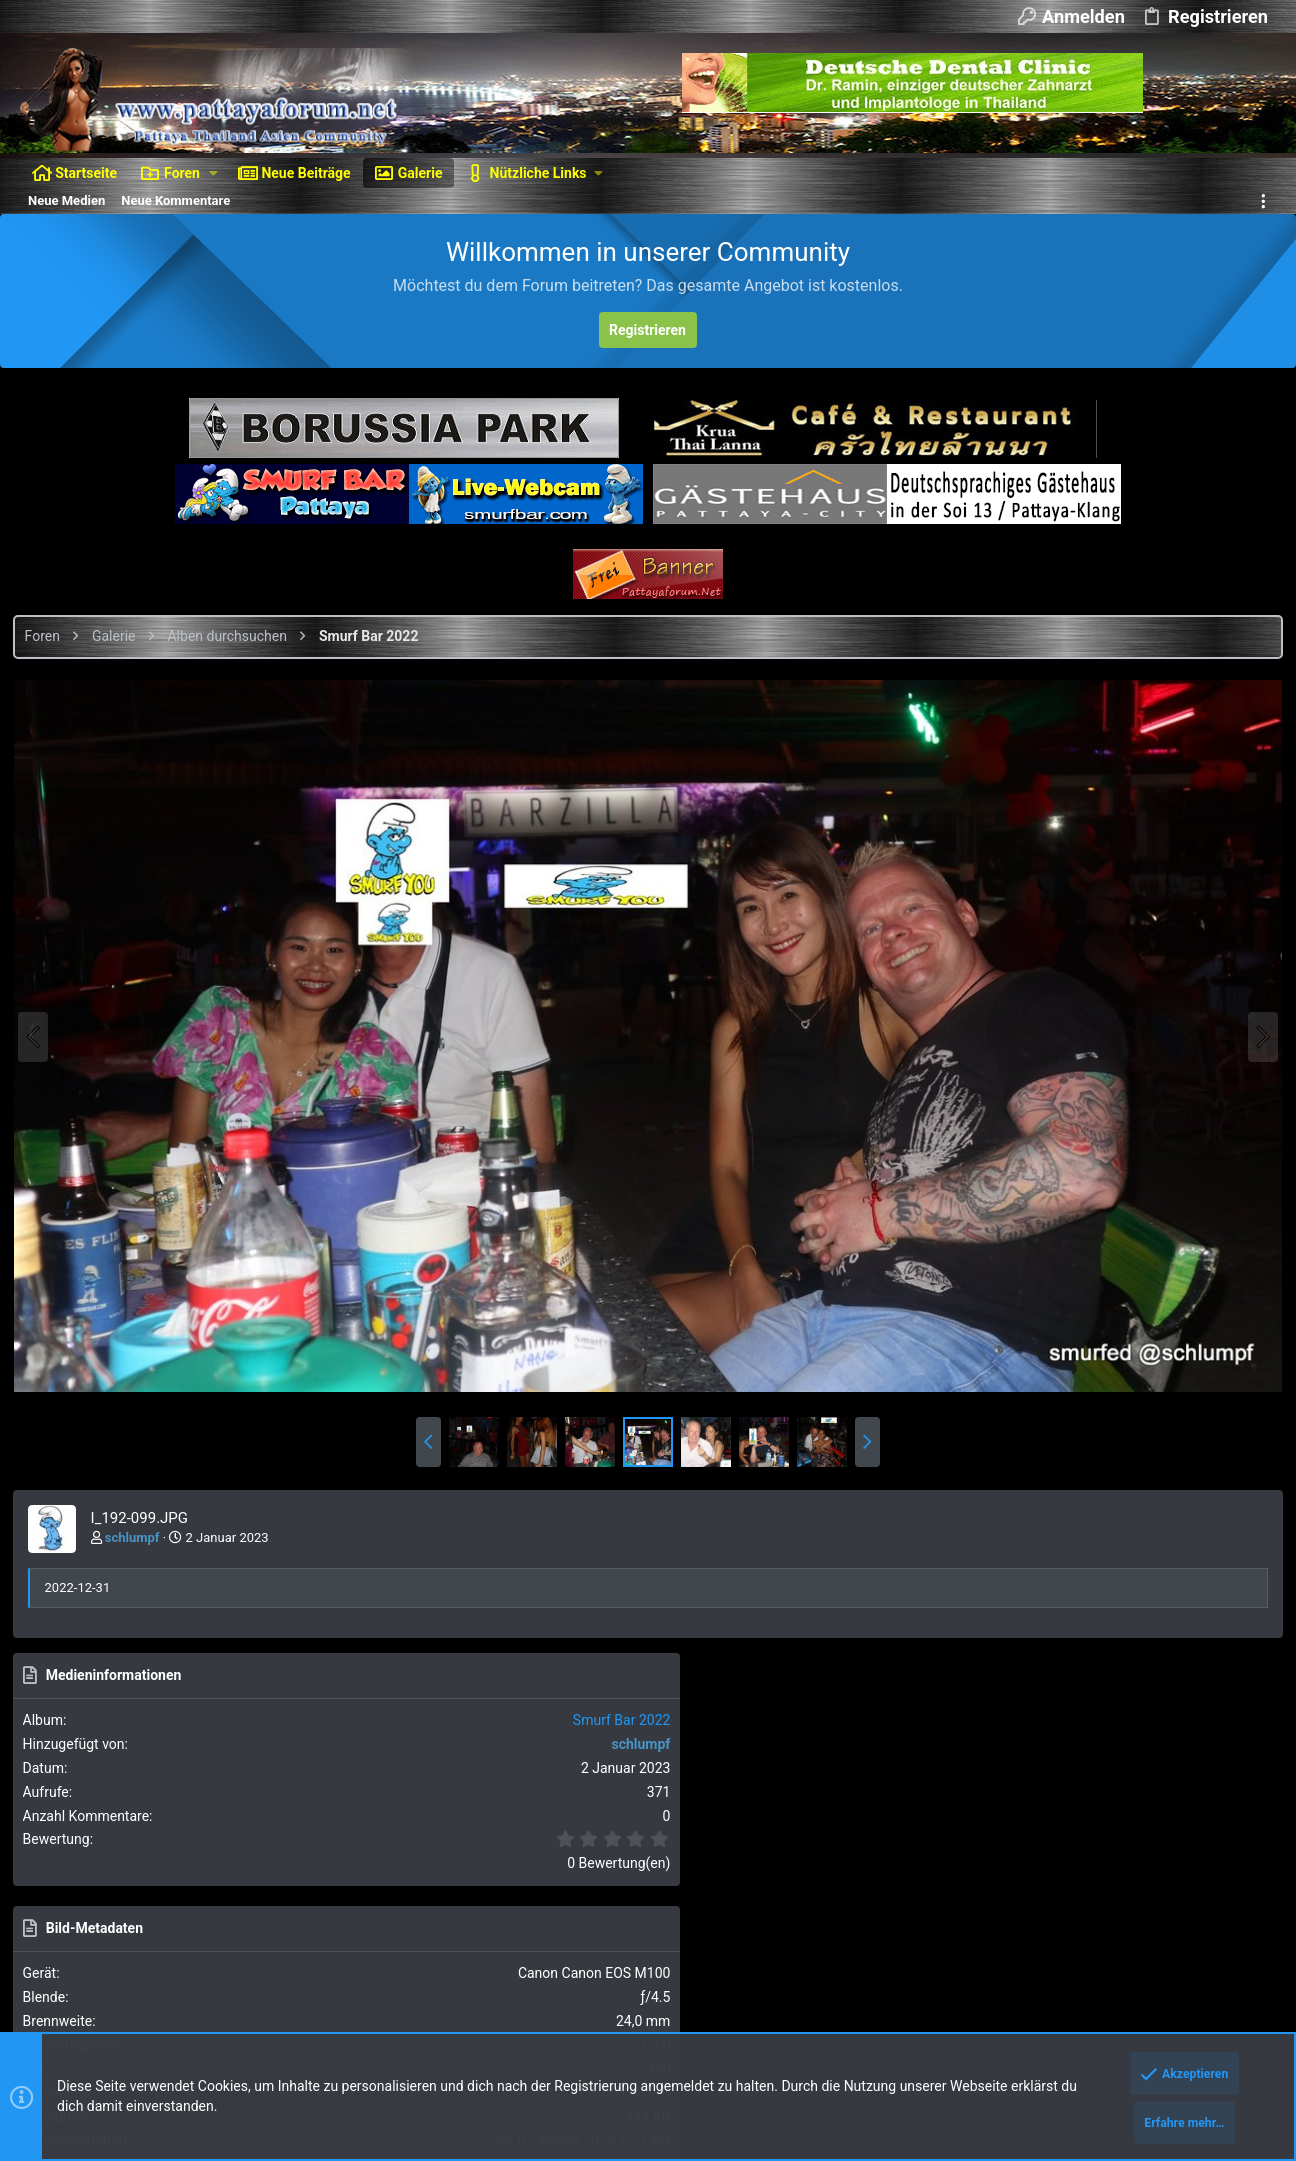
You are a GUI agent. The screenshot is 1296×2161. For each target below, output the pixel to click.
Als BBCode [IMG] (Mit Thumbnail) (1134, 1465)
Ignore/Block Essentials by (199, 1970)
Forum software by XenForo (181, 1952)
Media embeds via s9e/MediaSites (335, 2007)
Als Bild (1057, 1352)
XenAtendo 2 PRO (71, 2025)
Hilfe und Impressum (1120, 1902)
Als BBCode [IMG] (1087, 1408)
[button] (213, 173)
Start (1206, 1902)
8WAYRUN (270, 2025)
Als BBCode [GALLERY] (1102, 1522)
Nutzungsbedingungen (898, 1902)
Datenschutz (1011, 1902)
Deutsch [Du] (170, 1902)
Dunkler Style (63, 1902)
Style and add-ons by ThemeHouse (126, 2007)
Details (674, 1989)
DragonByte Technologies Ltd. (560, 1989)
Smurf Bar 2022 (1217, 746)
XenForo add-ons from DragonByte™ (291, 1989)
